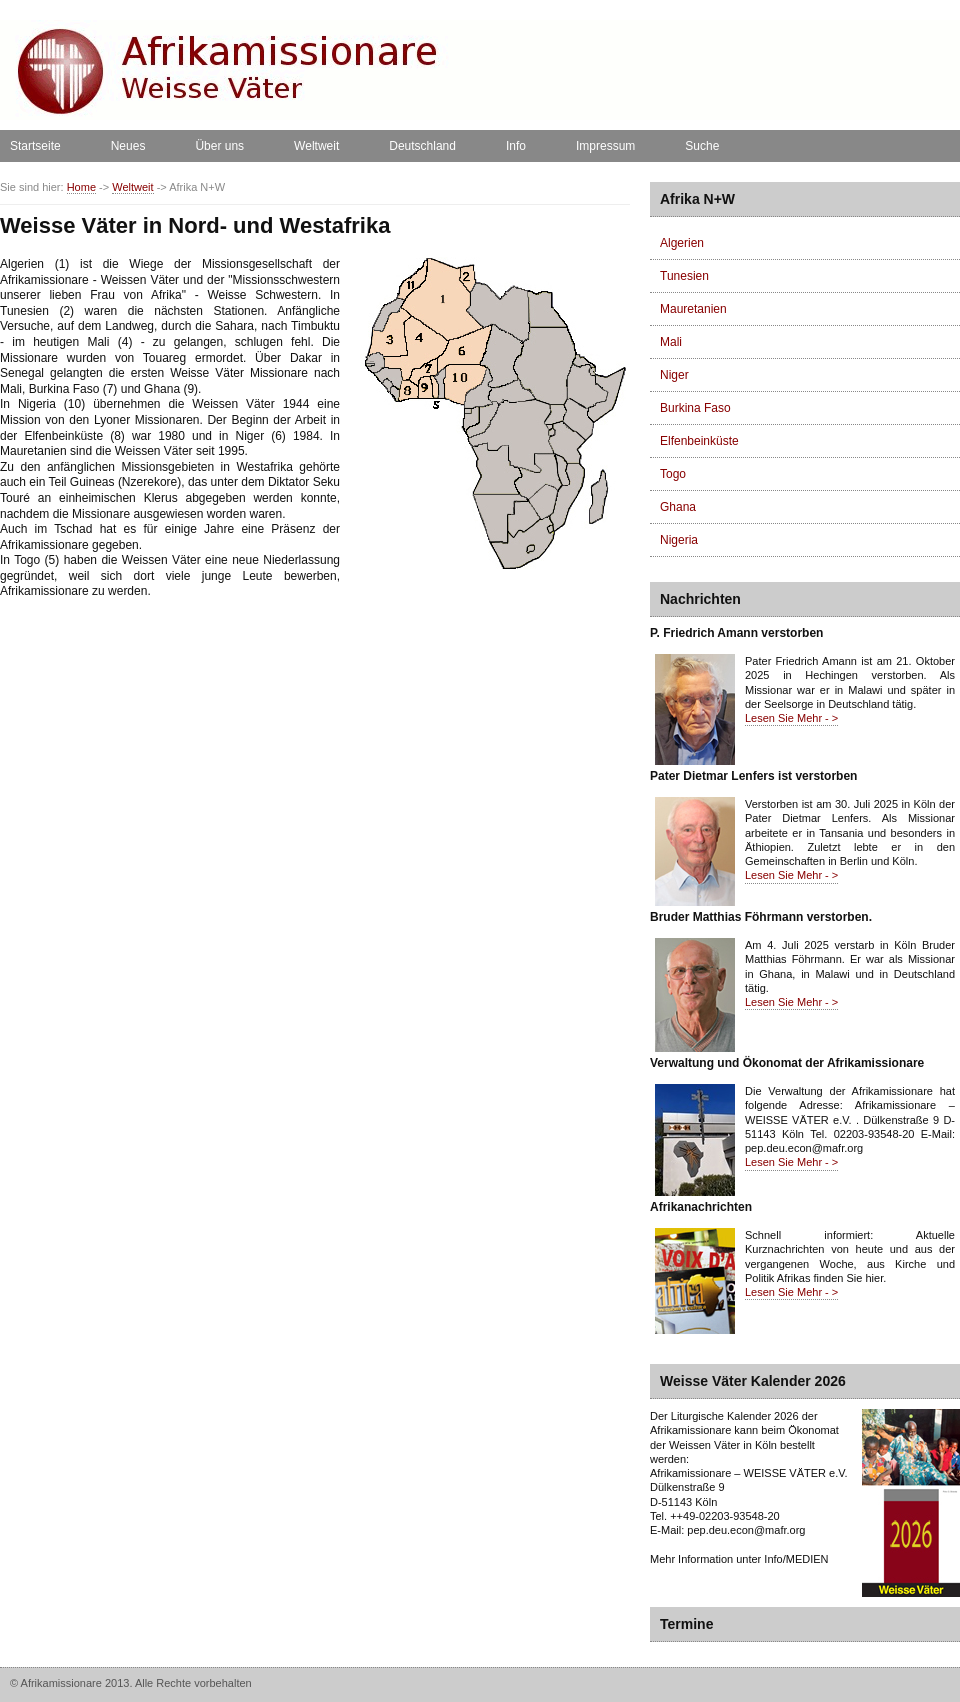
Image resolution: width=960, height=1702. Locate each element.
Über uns (219, 146)
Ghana (678, 507)
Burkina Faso (695, 408)
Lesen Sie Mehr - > (791, 718)
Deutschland (422, 146)
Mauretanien (693, 309)
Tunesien (684, 276)
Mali (671, 342)
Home (81, 187)
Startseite (35, 146)
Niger (674, 375)
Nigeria (679, 540)
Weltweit (316, 146)
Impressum (605, 146)
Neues (128, 146)
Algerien (682, 243)
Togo (673, 474)
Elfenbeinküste (699, 441)
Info (516, 146)
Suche (702, 146)
